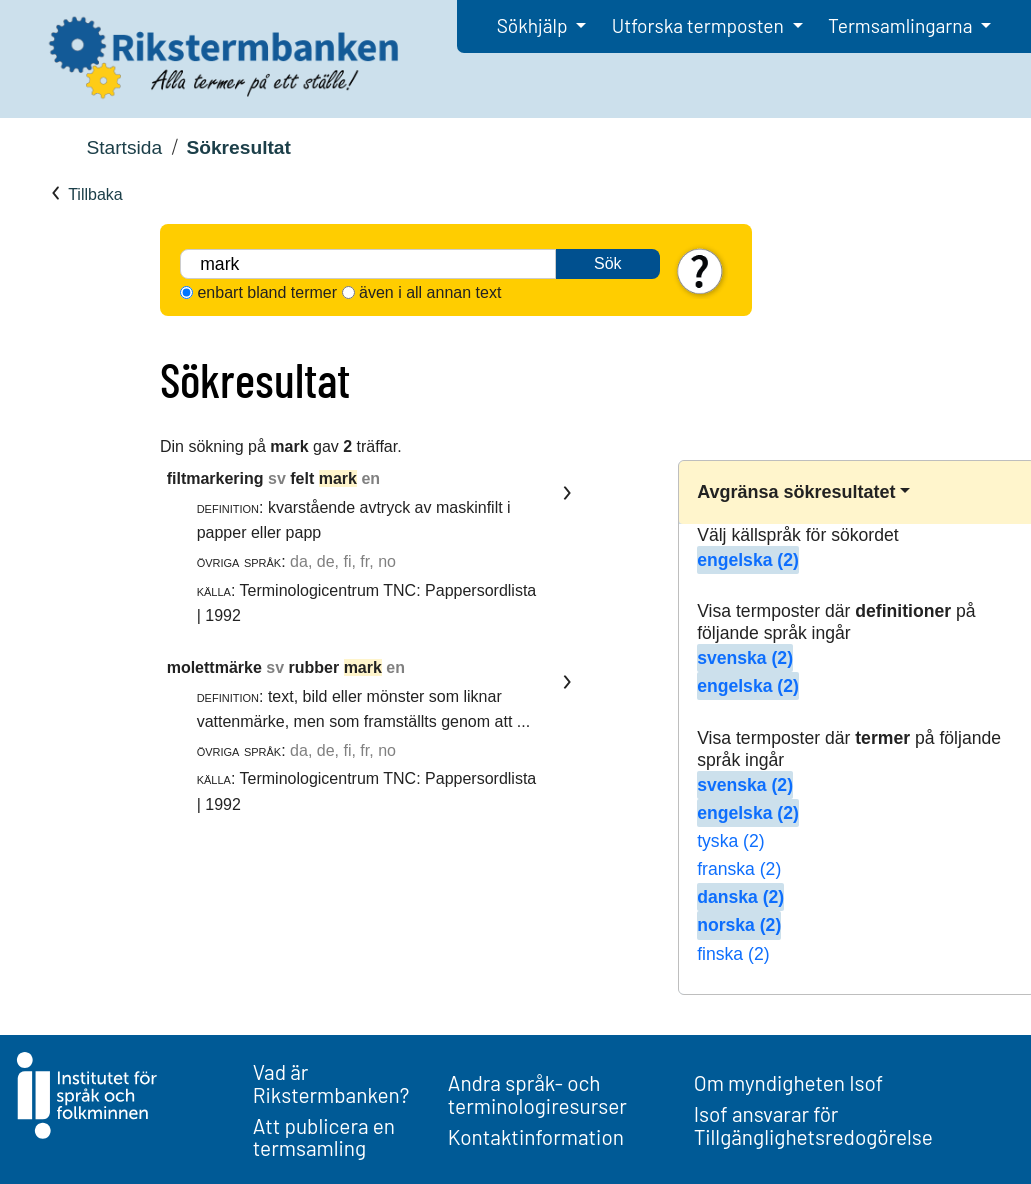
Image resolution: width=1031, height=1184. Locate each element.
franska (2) (739, 869)
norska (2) (739, 925)
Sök (608, 263)
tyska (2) (730, 841)
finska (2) (733, 954)
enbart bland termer (267, 292)
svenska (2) (745, 658)
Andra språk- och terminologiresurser (537, 1094)
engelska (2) (748, 560)
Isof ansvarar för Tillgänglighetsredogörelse (813, 1125)
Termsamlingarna (902, 25)
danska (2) (740, 897)
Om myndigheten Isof (788, 1082)
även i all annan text (430, 292)
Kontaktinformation (536, 1136)
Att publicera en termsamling (324, 1137)
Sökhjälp (534, 25)
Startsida (124, 147)
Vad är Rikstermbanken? (331, 1083)
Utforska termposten (700, 25)
